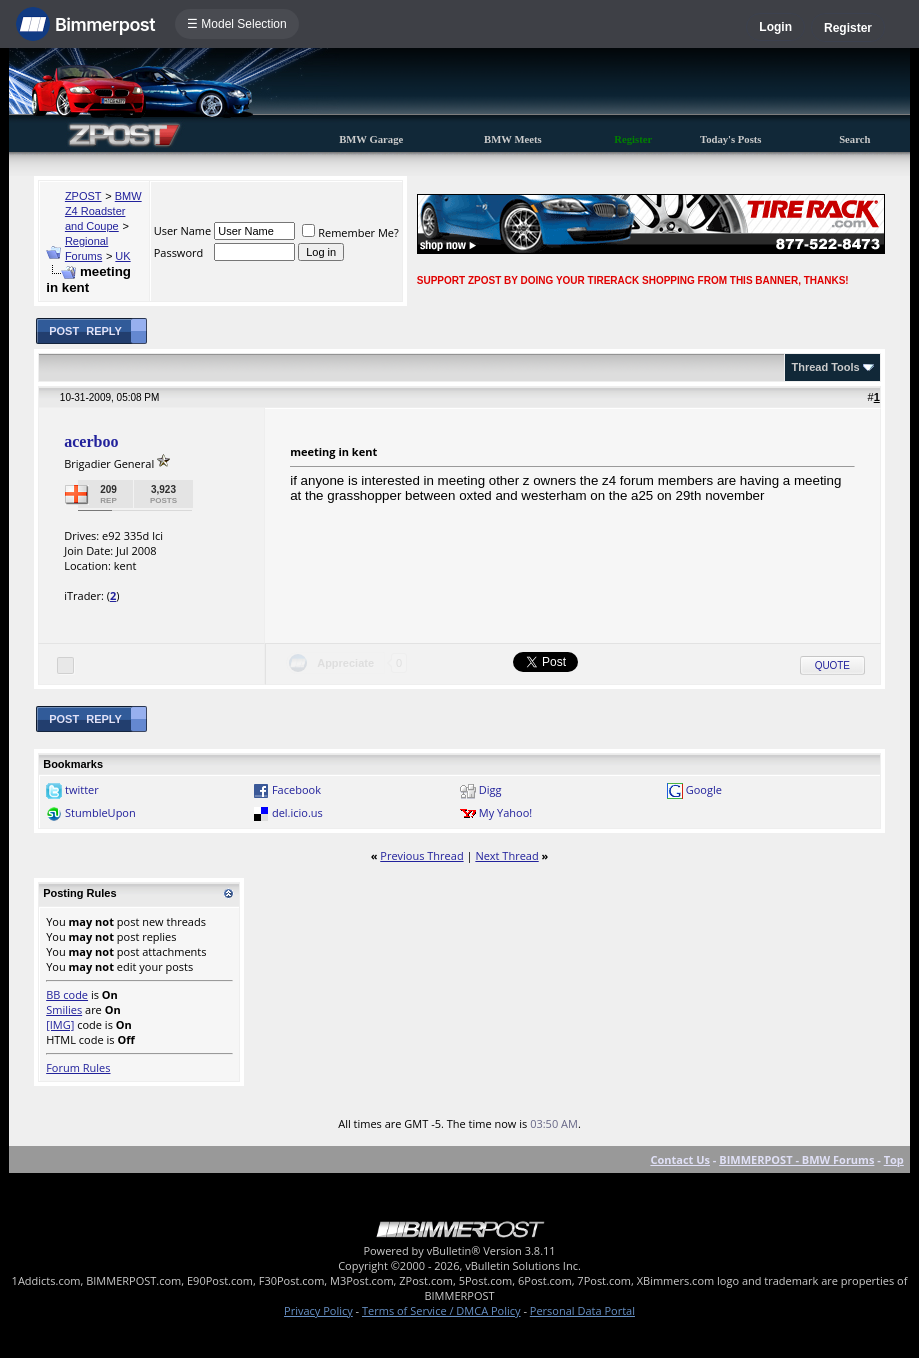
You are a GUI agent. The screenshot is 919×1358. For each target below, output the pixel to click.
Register (848, 28)
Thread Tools (825, 367)
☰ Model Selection (237, 24)
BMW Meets (513, 139)
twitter (82, 789)
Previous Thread (421, 855)
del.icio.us (297, 812)
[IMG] (60, 1024)
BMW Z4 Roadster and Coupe (103, 211)
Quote (832, 665)
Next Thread (506, 855)
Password (179, 252)
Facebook (296, 789)
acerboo (91, 441)
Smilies (64, 1009)
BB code (67, 994)
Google (704, 789)
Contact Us (680, 1159)
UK (122, 256)
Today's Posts (731, 139)
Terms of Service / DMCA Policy (441, 1310)
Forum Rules (78, 1067)
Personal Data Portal (582, 1310)
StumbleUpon (100, 812)
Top (894, 1159)
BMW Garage (371, 139)
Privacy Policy (318, 1310)
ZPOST (83, 196)
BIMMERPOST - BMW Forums (796, 1159)
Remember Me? (350, 232)
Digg (490, 789)
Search (854, 139)
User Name (183, 230)
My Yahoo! (505, 812)
